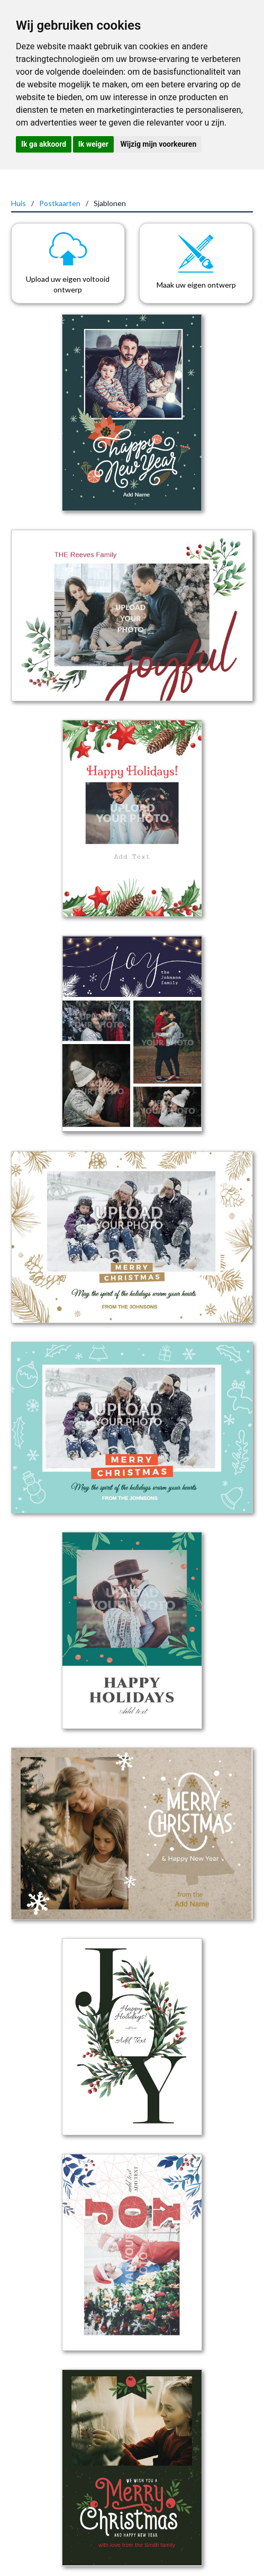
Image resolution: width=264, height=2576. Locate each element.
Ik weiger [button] (93, 144)
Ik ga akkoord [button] (43, 144)
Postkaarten (59, 203)
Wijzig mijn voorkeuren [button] (158, 144)
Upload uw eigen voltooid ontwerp (68, 284)
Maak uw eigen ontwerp (196, 284)
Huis (18, 203)
